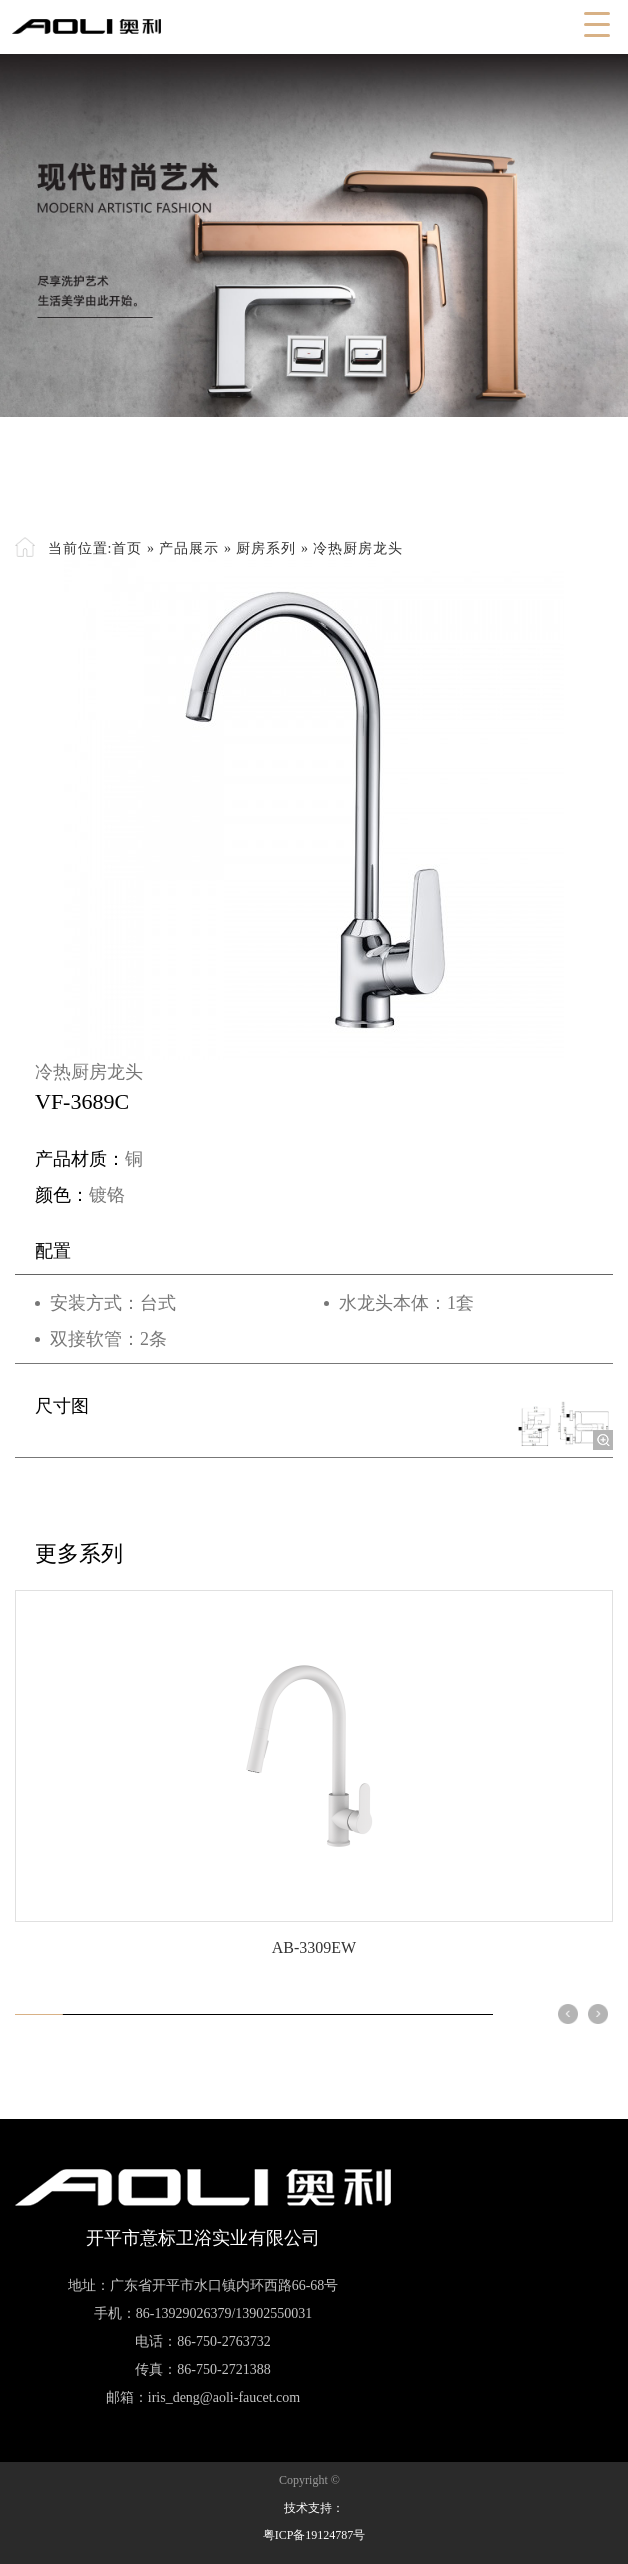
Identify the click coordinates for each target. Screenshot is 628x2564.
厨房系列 (266, 548)
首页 (127, 548)
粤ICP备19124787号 (314, 2535)
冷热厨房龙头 (358, 548)
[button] (568, 2014)
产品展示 (189, 548)
